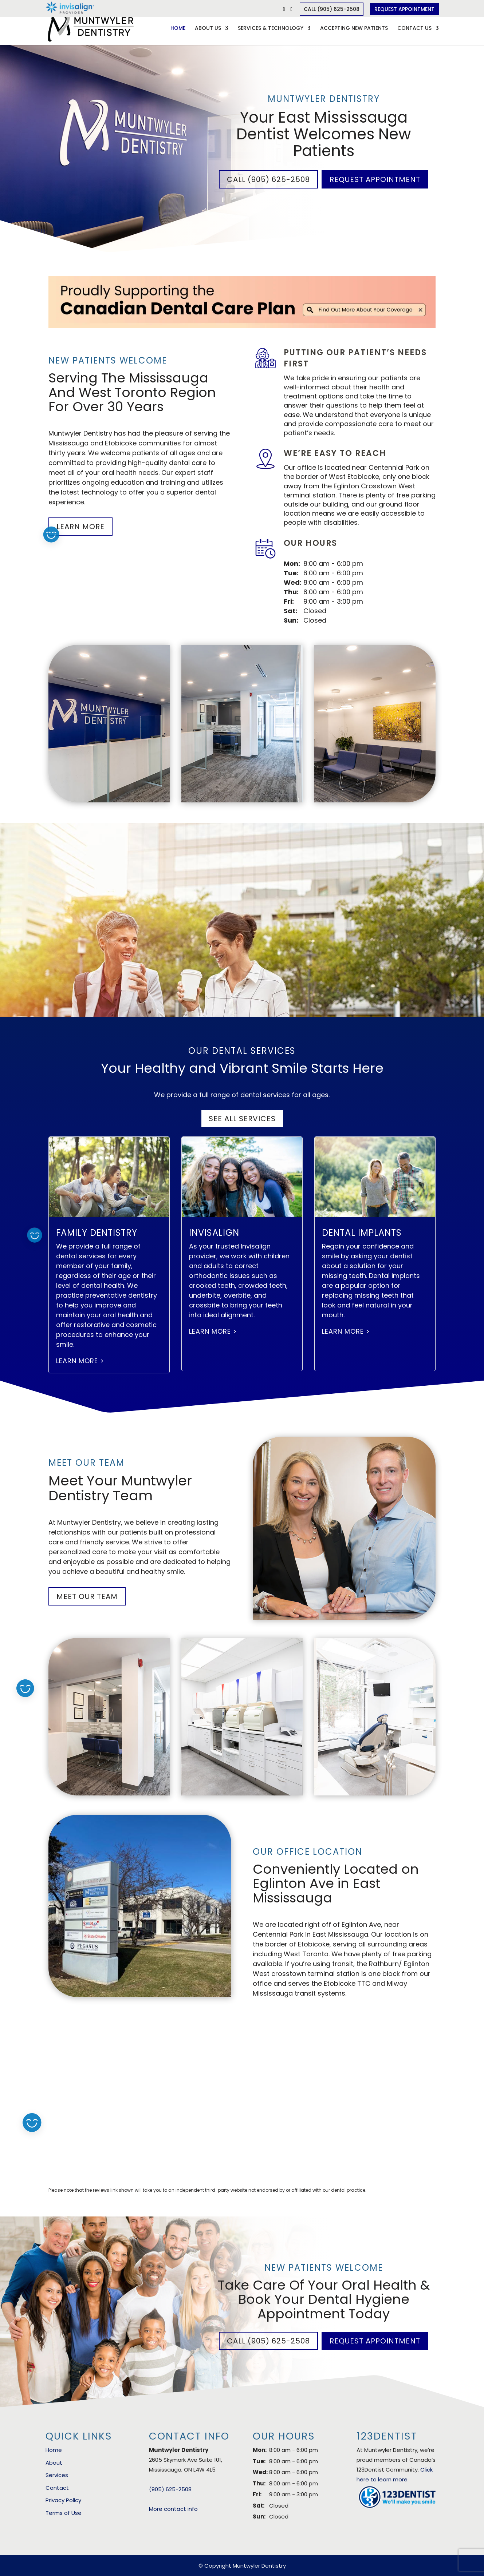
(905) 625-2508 (170, 2489)
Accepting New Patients (354, 28)
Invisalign (214, 1233)
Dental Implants (362, 1233)
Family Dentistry (96, 1233)
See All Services (242, 1119)
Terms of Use (64, 2513)
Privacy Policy (63, 2500)
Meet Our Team (87, 1596)
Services (57, 2475)
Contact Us (414, 28)
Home (177, 28)
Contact (57, 2488)
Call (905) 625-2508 (331, 9)
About (54, 2462)
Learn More (80, 526)
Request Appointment (404, 9)
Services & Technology (270, 28)
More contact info (173, 2509)
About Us (208, 28)
